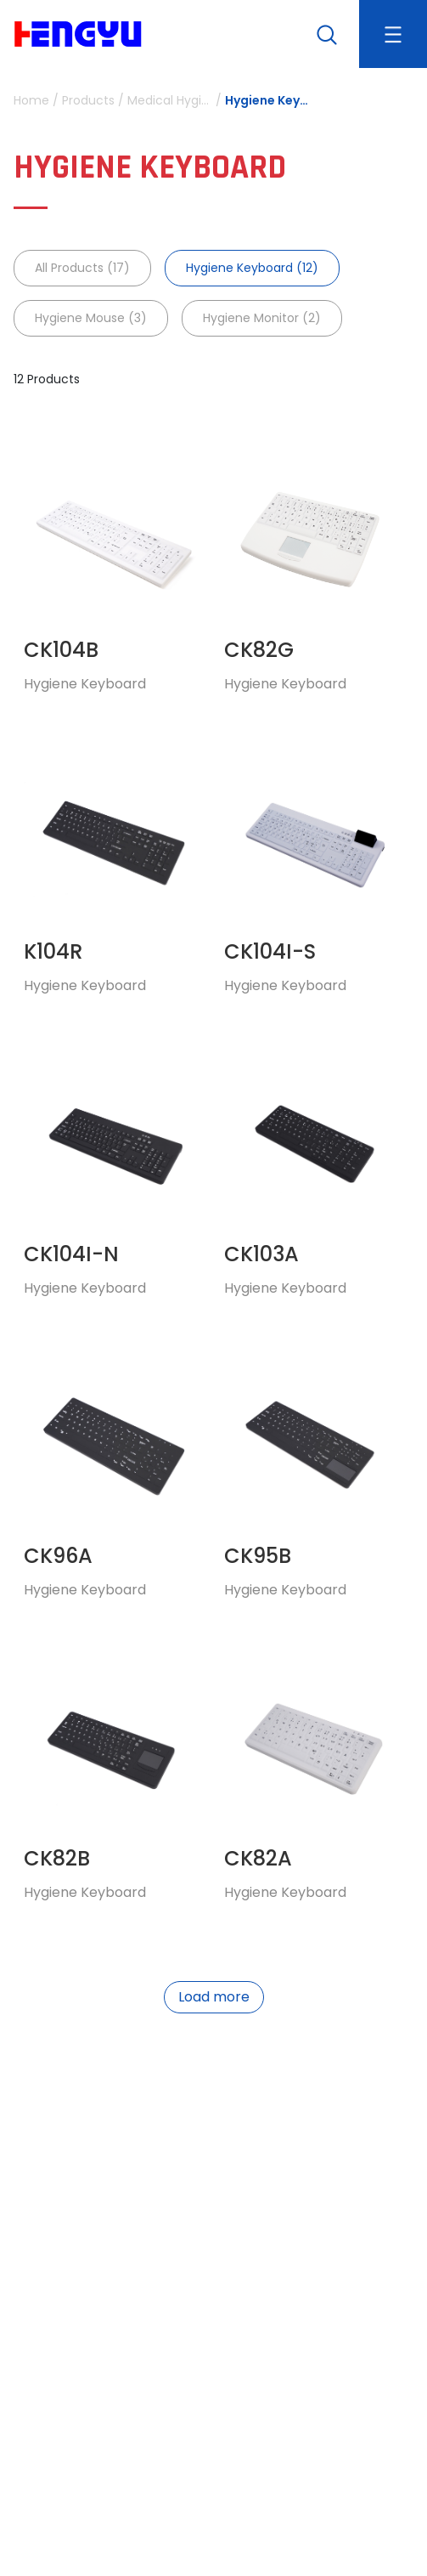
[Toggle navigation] (393, 34)
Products (88, 100)
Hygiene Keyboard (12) (252, 267)
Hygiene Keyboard (267, 100)
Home (31, 100)
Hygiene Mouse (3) (91, 317)
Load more (214, 1997)
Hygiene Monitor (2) (262, 317)
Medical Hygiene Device (169, 100)
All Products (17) (82, 267)
